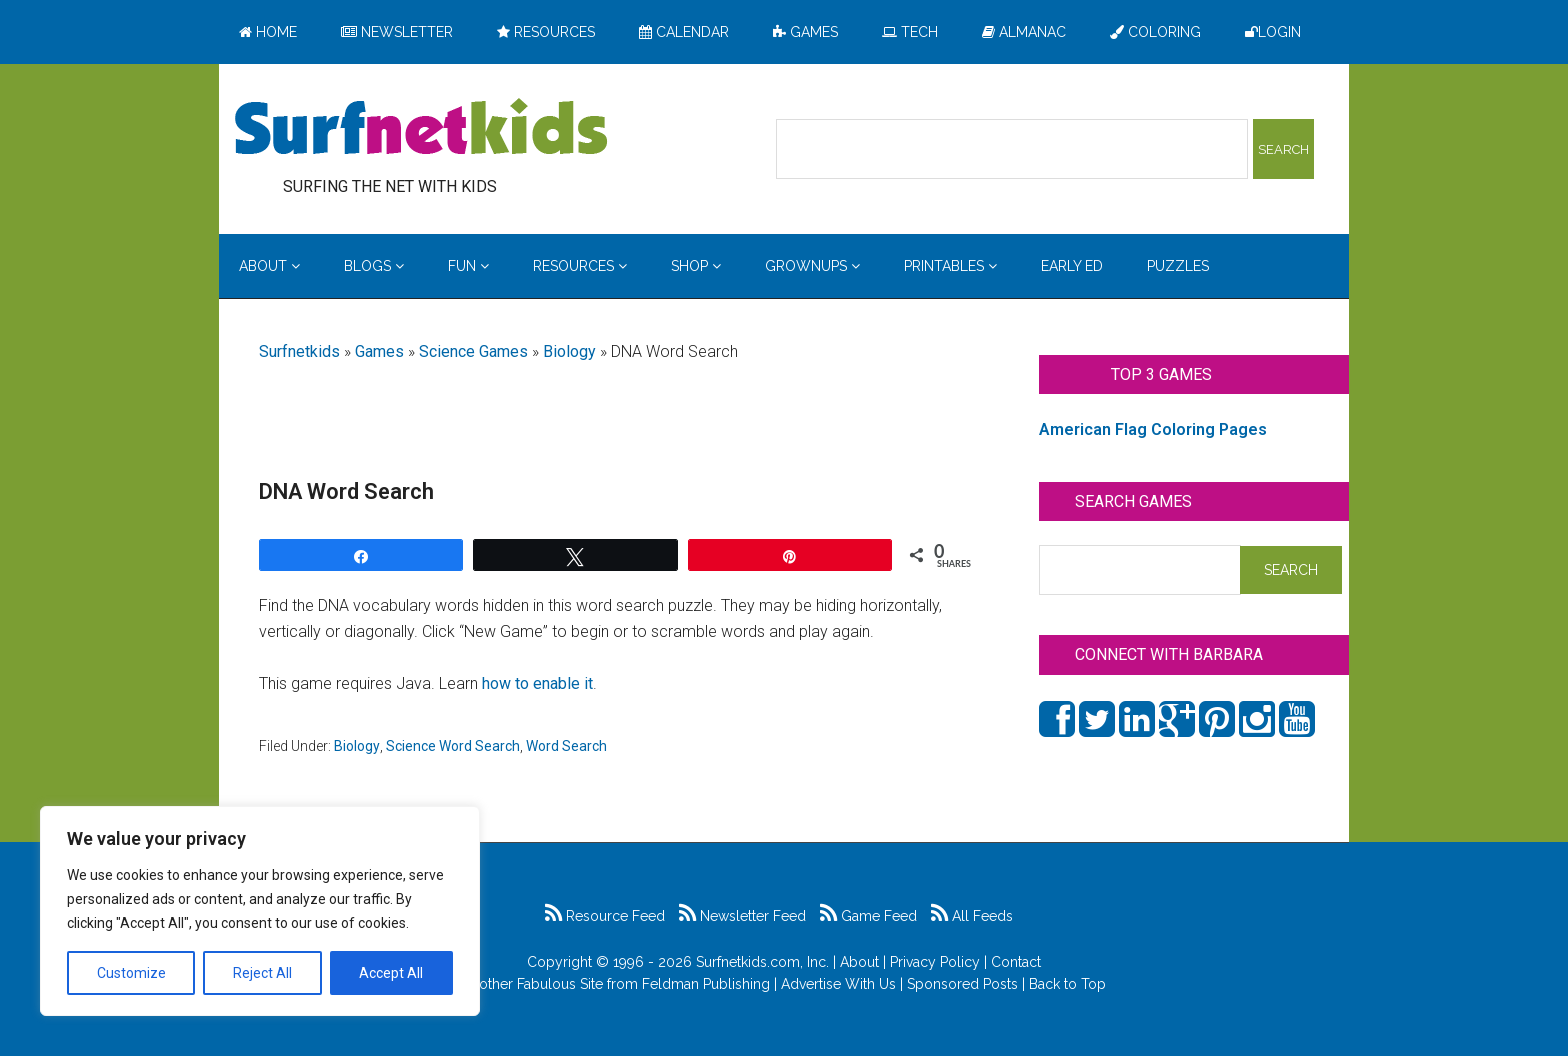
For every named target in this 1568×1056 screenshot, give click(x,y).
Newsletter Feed (742, 916)
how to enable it (537, 683)
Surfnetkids (299, 351)
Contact (1016, 962)
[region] (260, 911)
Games (379, 351)
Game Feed (868, 916)
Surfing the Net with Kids (421, 129)
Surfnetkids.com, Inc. (762, 962)
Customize (131, 973)
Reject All (262, 973)
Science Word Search (453, 746)
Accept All (391, 973)
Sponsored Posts (962, 984)
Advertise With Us (838, 984)
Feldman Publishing (706, 984)
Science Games (473, 351)
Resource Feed (605, 916)
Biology (569, 351)
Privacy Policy (935, 962)
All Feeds (972, 916)
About (859, 962)
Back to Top (1067, 984)
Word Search (566, 746)
